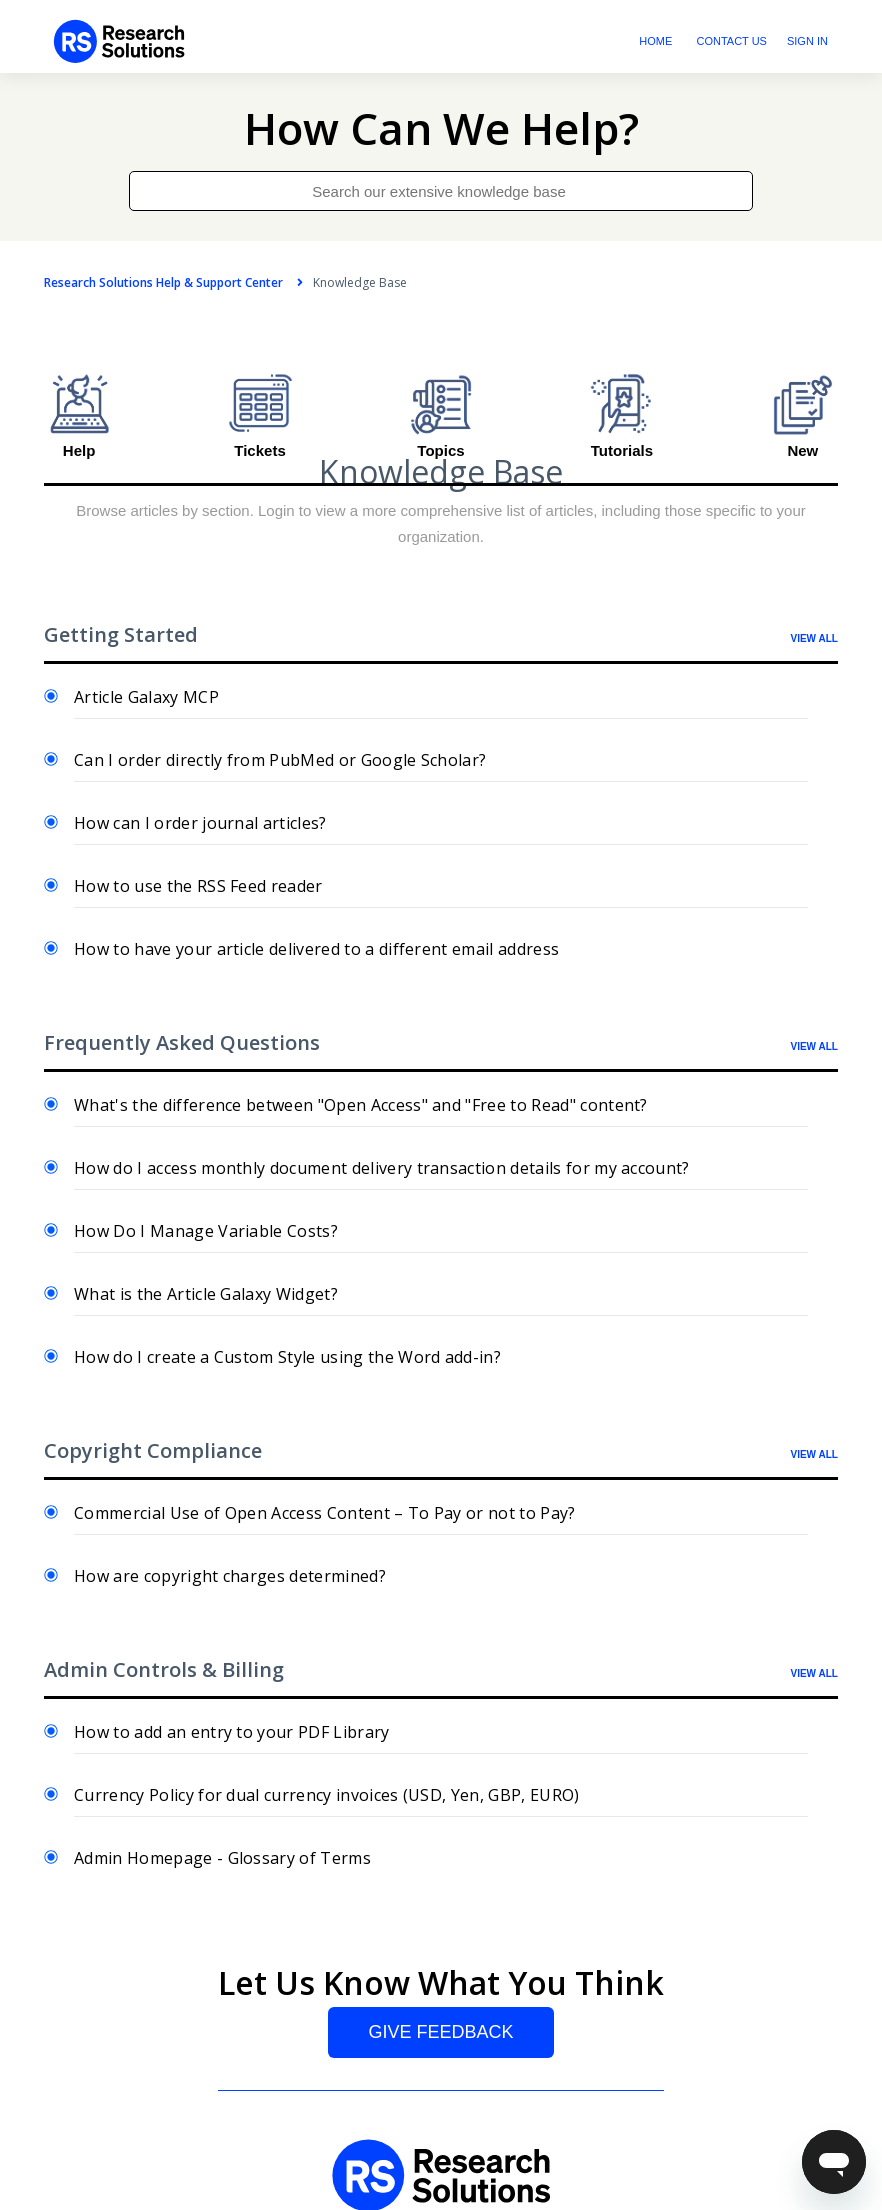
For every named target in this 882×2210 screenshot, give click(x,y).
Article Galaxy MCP (146, 697)
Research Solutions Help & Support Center (163, 282)
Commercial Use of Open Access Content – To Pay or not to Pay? (325, 1513)
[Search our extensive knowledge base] (441, 191)
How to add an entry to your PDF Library (231, 1732)
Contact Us (731, 41)
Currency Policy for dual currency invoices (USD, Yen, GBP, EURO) (326, 1795)
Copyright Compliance (153, 1450)
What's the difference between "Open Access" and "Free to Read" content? (361, 1105)
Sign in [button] (807, 41)
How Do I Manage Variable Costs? (206, 1231)
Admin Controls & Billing (164, 1669)
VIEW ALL (814, 638)
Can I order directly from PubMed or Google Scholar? (280, 760)
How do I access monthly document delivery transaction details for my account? (382, 1168)
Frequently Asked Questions (182, 1042)
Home (655, 41)
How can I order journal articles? (200, 823)
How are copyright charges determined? (230, 1576)
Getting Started (121, 634)
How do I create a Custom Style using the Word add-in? (287, 1357)
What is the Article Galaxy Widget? (206, 1294)
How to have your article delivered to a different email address (316, 949)
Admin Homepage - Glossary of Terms (222, 1858)
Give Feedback (440, 2032)
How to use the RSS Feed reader (198, 886)
